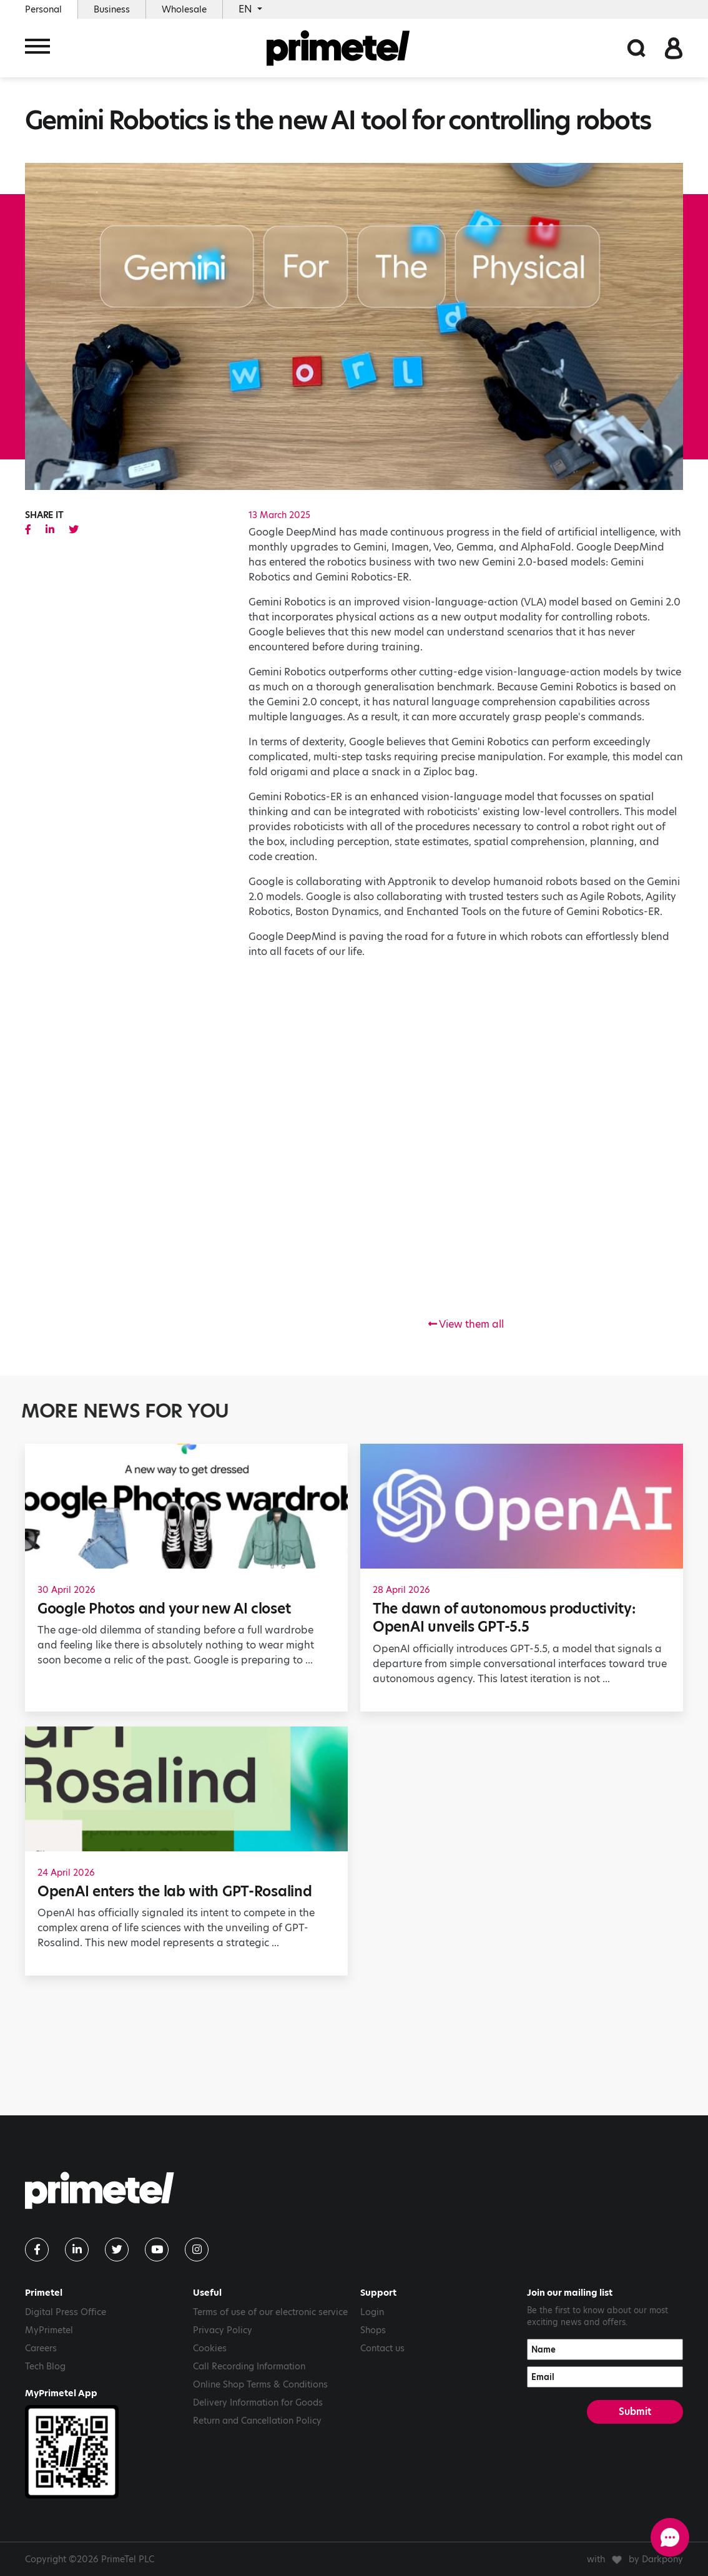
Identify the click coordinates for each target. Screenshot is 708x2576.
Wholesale (184, 9)
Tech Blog (45, 2366)
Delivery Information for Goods (258, 2402)
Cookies (210, 2348)
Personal (43, 9)
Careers (41, 2348)
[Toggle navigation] (37, 48)
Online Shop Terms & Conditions (260, 2384)
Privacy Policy (222, 2330)
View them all (466, 1324)
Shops (373, 2330)
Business (112, 9)
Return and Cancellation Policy (257, 2420)
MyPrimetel (49, 2330)
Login (372, 2312)
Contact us (382, 2348)
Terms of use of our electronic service (270, 2312)
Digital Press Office (65, 2312)
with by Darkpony (635, 2559)
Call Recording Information (249, 2366)
